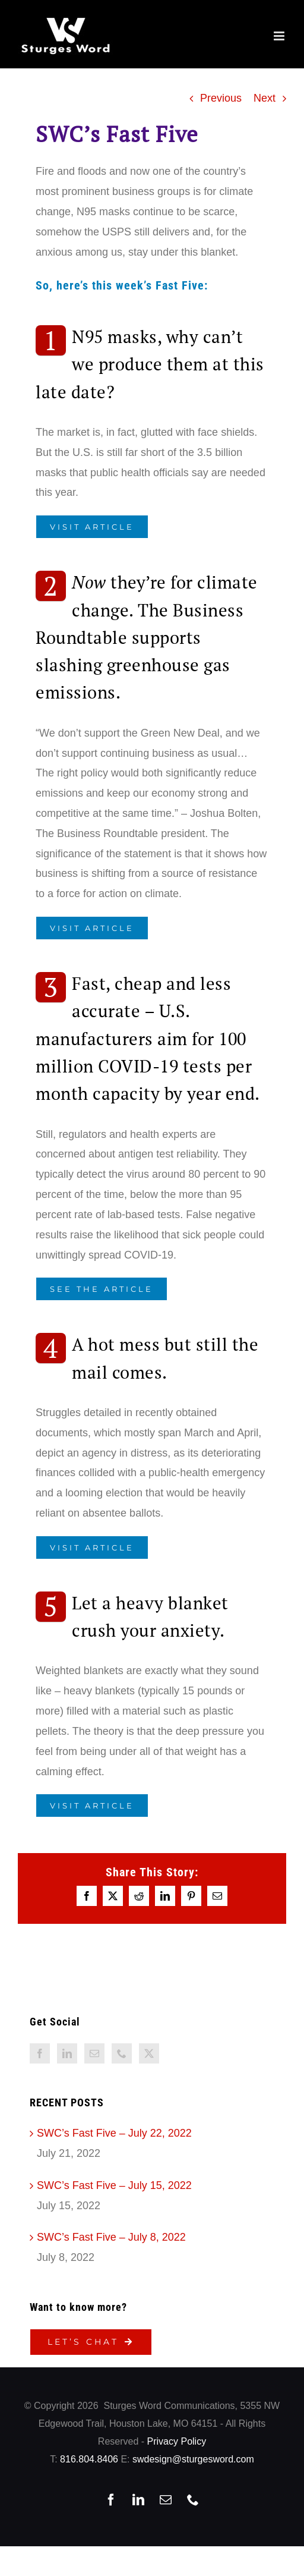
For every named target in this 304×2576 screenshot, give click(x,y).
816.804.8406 (89, 2459)
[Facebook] (40, 2053)
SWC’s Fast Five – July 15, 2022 (114, 2185)
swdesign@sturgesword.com (193, 2459)
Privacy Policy (177, 2441)
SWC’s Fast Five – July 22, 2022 (114, 2133)
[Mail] (94, 2053)
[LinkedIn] (67, 2053)
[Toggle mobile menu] (280, 36)
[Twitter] (149, 2053)
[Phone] (122, 2053)
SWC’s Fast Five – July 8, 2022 (111, 2237)
